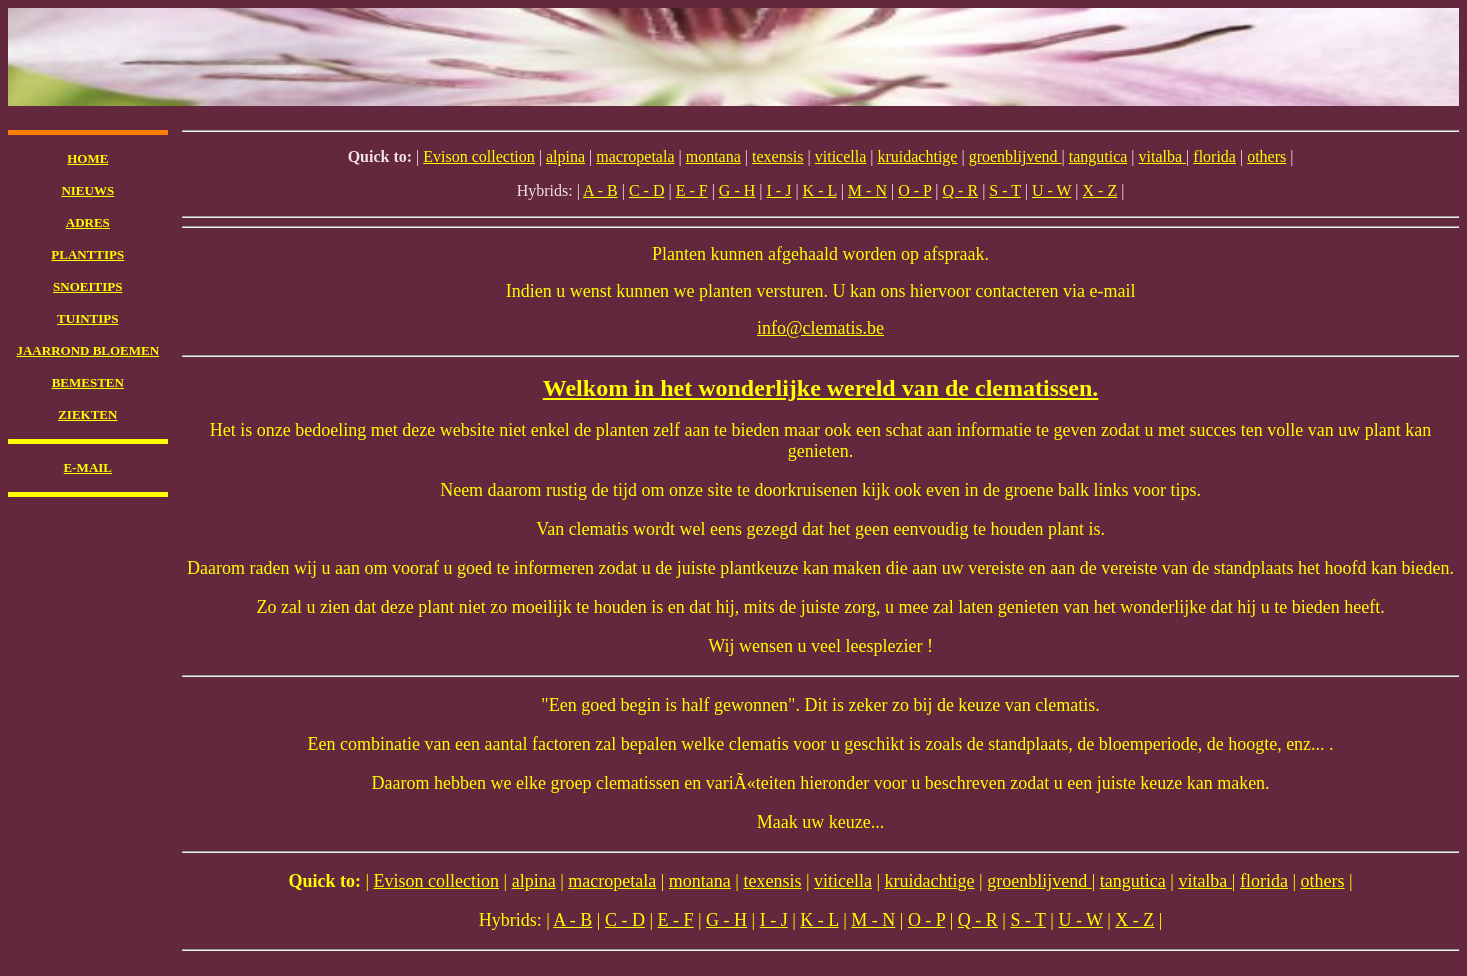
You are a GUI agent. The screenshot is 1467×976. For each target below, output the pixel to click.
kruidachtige (917, 156)
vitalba (1163, 156)
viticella (841, 156)
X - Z (1100, 190)
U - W (1051, 190)
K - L (820, 190)
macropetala (635, 156)
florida (1214, 156)
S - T (1004, 190)
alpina (565, 156)
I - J (779, 190)
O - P (914, 190)
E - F (692, 190)
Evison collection (479, 156)
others (1266, 156)
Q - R (961, 190)
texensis (778, 156)
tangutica (1098, 156)
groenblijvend (1015, 156)
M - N (867, 190)
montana (713, 156)
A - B (600, 190)
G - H (737, 190)
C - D (647, 190)
